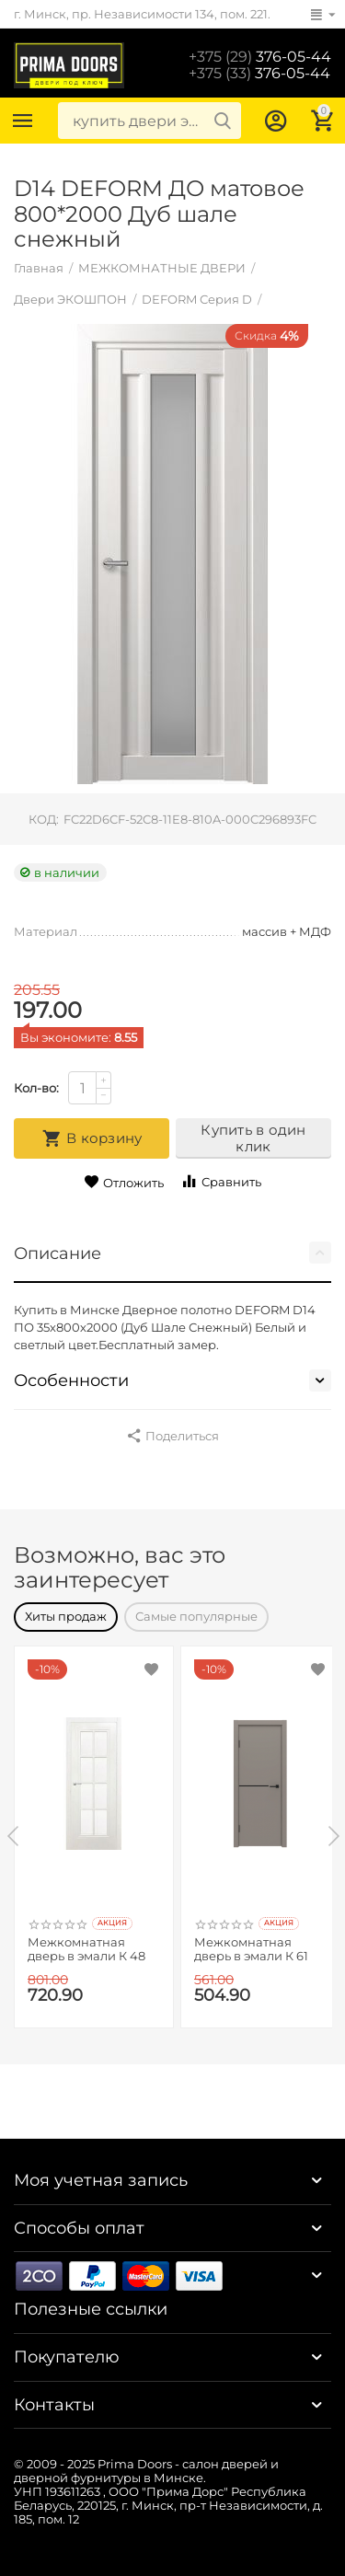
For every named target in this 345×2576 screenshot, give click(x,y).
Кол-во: (36, 1087)
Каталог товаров (23, 120)
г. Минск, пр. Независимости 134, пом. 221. (142, 13)
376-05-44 (260, 57)
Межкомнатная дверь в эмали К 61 (251, 1949)
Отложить (124, 1182)
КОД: (44, 819)
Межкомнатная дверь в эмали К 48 (86, 1949)
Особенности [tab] (172, 1380)
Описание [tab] (172, 1253)
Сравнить (220, 1181)
